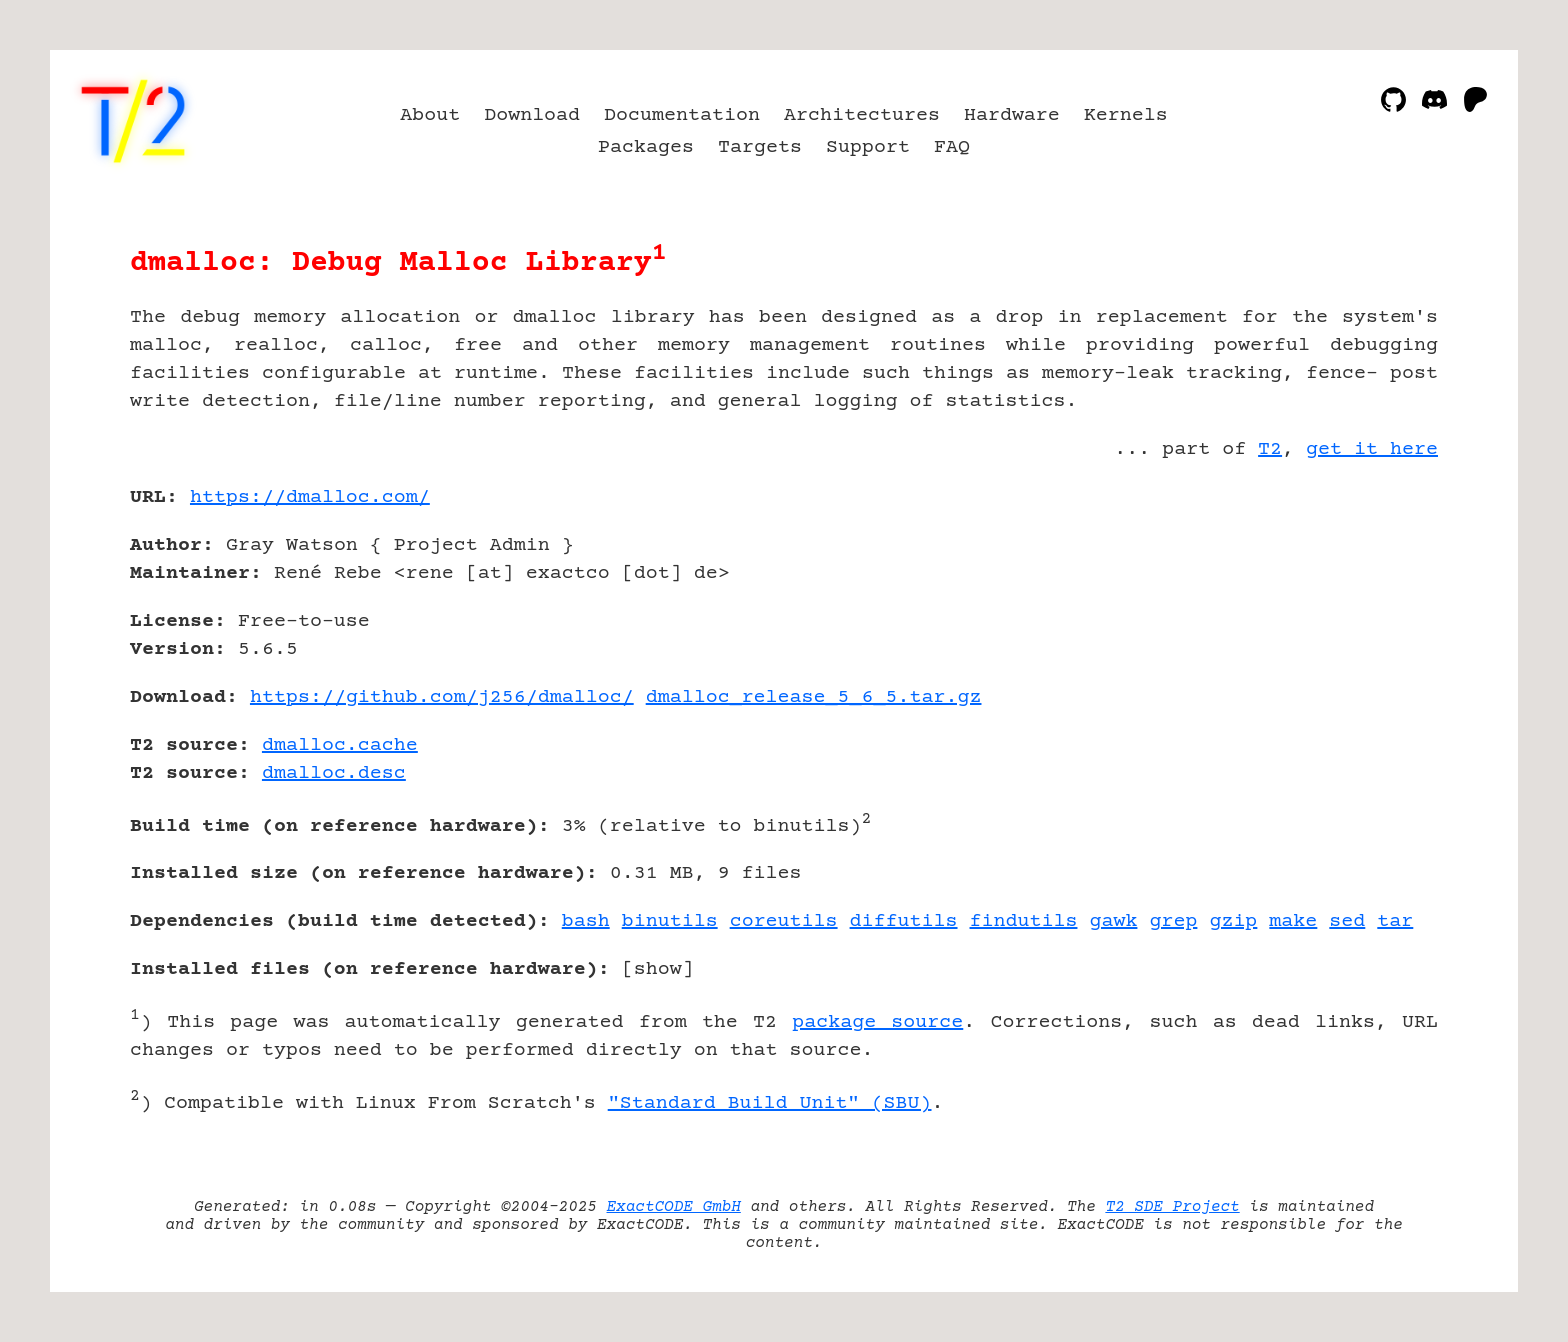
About (430, 115)
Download (532, 115)
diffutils (904, 921)
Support (868, 147)
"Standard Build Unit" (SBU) (770, 1103)
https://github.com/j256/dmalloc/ (442, 697)
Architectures (862, 115)
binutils (670, 921)
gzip (1233, 921)
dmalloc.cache (340, 745)
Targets (760, 147)
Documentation (682, 115)
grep (1173, 921)
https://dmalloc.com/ (310, 497)
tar (1395, 921)
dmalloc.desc (334, 773)
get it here (1372, 449)
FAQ (952, 147)
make (1293, 921)
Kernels (1126, 115)
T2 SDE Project (1172, 1207)
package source (877, 1022)
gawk (1113, 921)
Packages (646, 147)
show (658, 969)
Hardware (1012, 115)
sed (1347, 921)
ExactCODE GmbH (674, 1207)
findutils (1024, 921)
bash (586, 921)
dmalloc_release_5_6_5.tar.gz (814, 697)
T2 (1270, 449)
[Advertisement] (1378, 614)
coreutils (784, 921)
